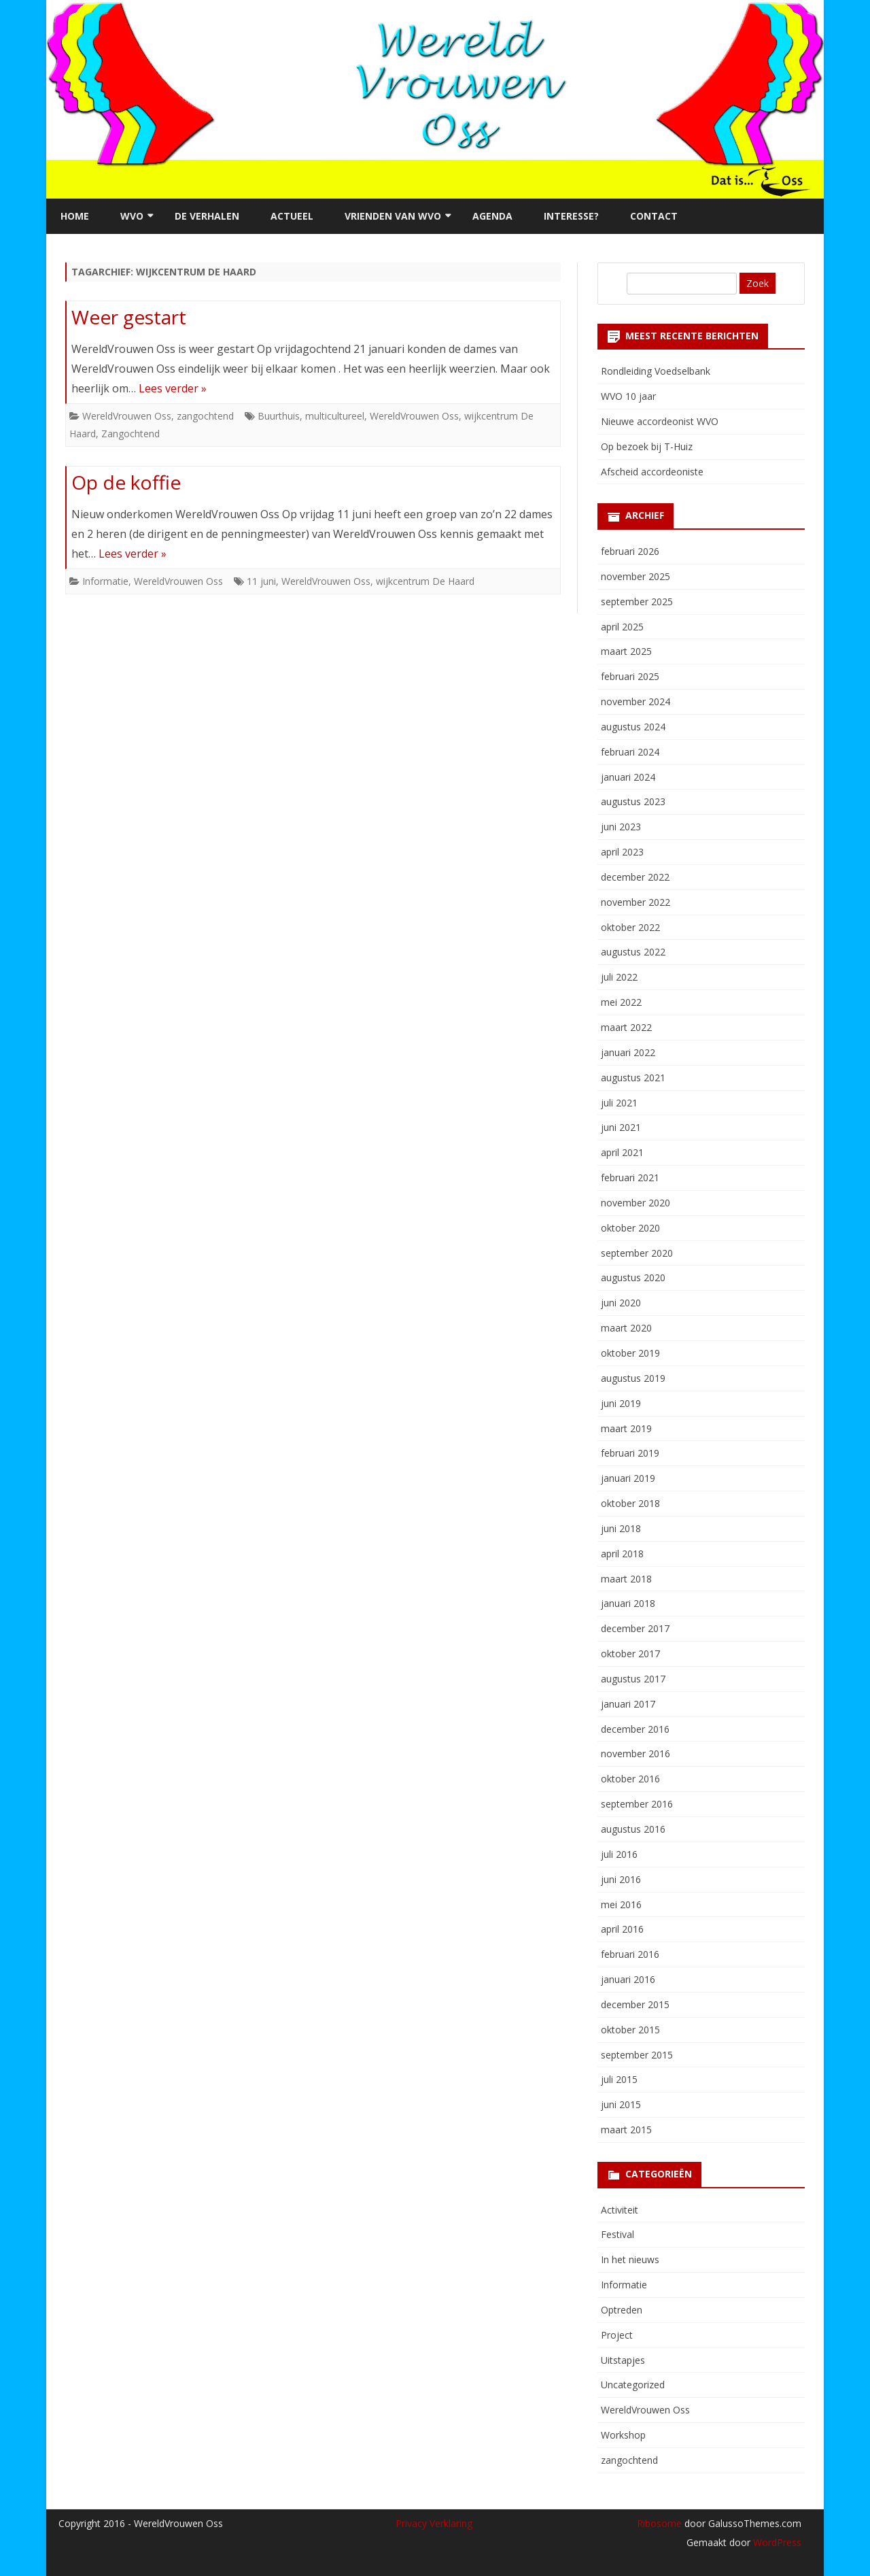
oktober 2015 (630, 2029)
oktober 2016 (630, 1778)
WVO (131, 215)
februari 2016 (630, 1954)
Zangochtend (130, 433)
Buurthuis (279, 415)
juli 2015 (619, 2079)
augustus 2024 (633, 726)
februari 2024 (630, 751)
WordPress (775, 2542)
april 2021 (622, 1152)
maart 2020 (626, 1327)
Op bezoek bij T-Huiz (647, 446)
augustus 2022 (633, 951)
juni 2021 (621, 1127)
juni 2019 (621, 1403)
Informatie (105, 581)
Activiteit (619, 2209)
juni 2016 (621, 1879)
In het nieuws (630, 2259)
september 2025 (637, 601)
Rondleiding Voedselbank (655, 371)
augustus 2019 (633, 1378)
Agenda (492, 215)
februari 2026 (630, 551)
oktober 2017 (630, 1653)
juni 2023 (621, 826)
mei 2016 (621, 1904)
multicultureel (334, 415)
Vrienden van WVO (393, 215)
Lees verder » (173, 388)
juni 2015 (621, 2104)
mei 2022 (621, 1002)
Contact (654, 215)
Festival (617, 2234)
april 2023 (622, 851)
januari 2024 (628, 776)
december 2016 (635, 1729)
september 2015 (637, 2054)
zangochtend (205, 415)
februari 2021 (630, 1177)
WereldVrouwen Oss (126, 415)
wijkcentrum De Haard (425, 581)
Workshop (623, 2434)
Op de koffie (126, 482)
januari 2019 (628, 1478)
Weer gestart (128, 317)
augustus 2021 (633, 1077)
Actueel (292, 215)
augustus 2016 (633, 1829)
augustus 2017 (633, 1678)
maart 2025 (626, 651)
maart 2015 (626, 2129)
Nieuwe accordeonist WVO (659, 421)
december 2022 (635, 876)
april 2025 (622, 626)
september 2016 (637, 1803)
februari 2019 (630, 1452)
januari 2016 (628, 1979)
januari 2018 (628, 1603)
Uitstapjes (623, 2360)
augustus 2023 (633, 801)
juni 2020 (621, 1302)
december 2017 (635, 1628)
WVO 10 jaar (628, 396)
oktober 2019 (630, 1352)
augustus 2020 (633, 1277)
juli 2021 (619, 1102)
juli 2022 (619, 976)
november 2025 (635, 576)
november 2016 (635, 1753)
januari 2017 (628, 1703)
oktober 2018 (630, 1503)
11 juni (261, 581)
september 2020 (637, 1253)
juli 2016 (619, 1854)
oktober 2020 (630, 1227)
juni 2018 (621, 1528)
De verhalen (207, 215)
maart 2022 (626, 1027)
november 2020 (635, 1202)
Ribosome (659, 2523)
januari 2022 (628, 1052)
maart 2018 (626, 1578)
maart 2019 (626, 1428)
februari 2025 (630, 676)
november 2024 (635, 701)
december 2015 (635, 2004)
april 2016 (622, 1928)
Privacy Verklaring (434, 2523)
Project (617, 2334)
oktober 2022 (630, 927)
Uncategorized (633, 2384)
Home (74, 215)
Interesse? (571, 215)
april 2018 (622, 1553)
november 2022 (635, 902)
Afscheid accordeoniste (652, 471)
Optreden (621, 2309)
